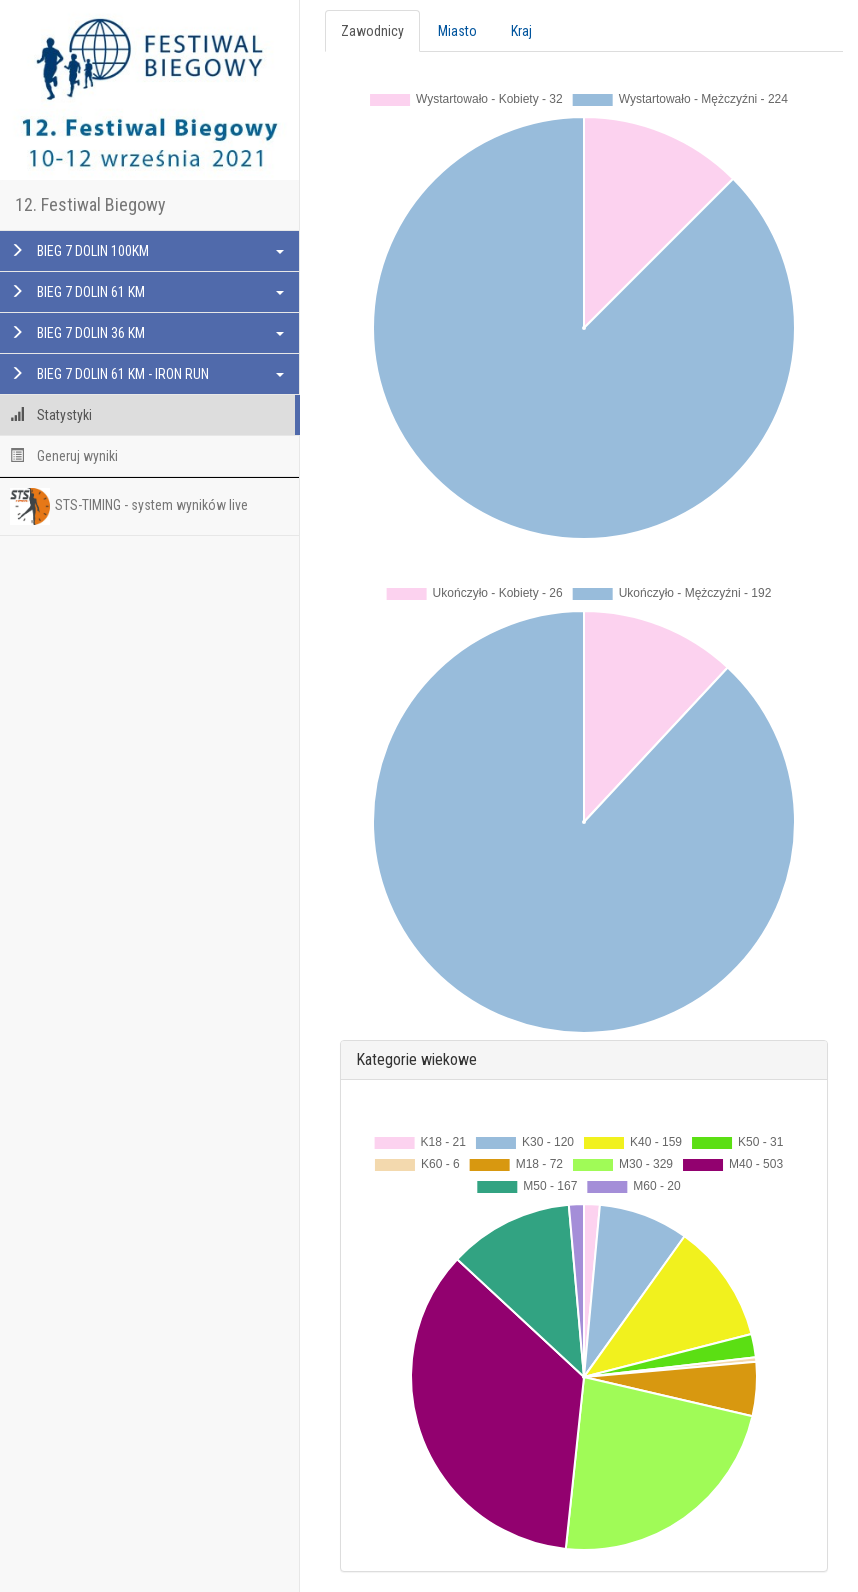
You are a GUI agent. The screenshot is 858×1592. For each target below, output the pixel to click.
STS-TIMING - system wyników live (129, 506)
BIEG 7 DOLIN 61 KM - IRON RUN (147, 374)
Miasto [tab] (457, 31)
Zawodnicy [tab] (372, 31)
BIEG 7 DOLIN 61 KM (147, 292)
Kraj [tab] (521, 31)
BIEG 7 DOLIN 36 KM (147, 333)
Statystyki (51, 415)
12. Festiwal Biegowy (90, 204)
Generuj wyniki (64, 456)
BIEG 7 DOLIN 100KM (147, 251)
